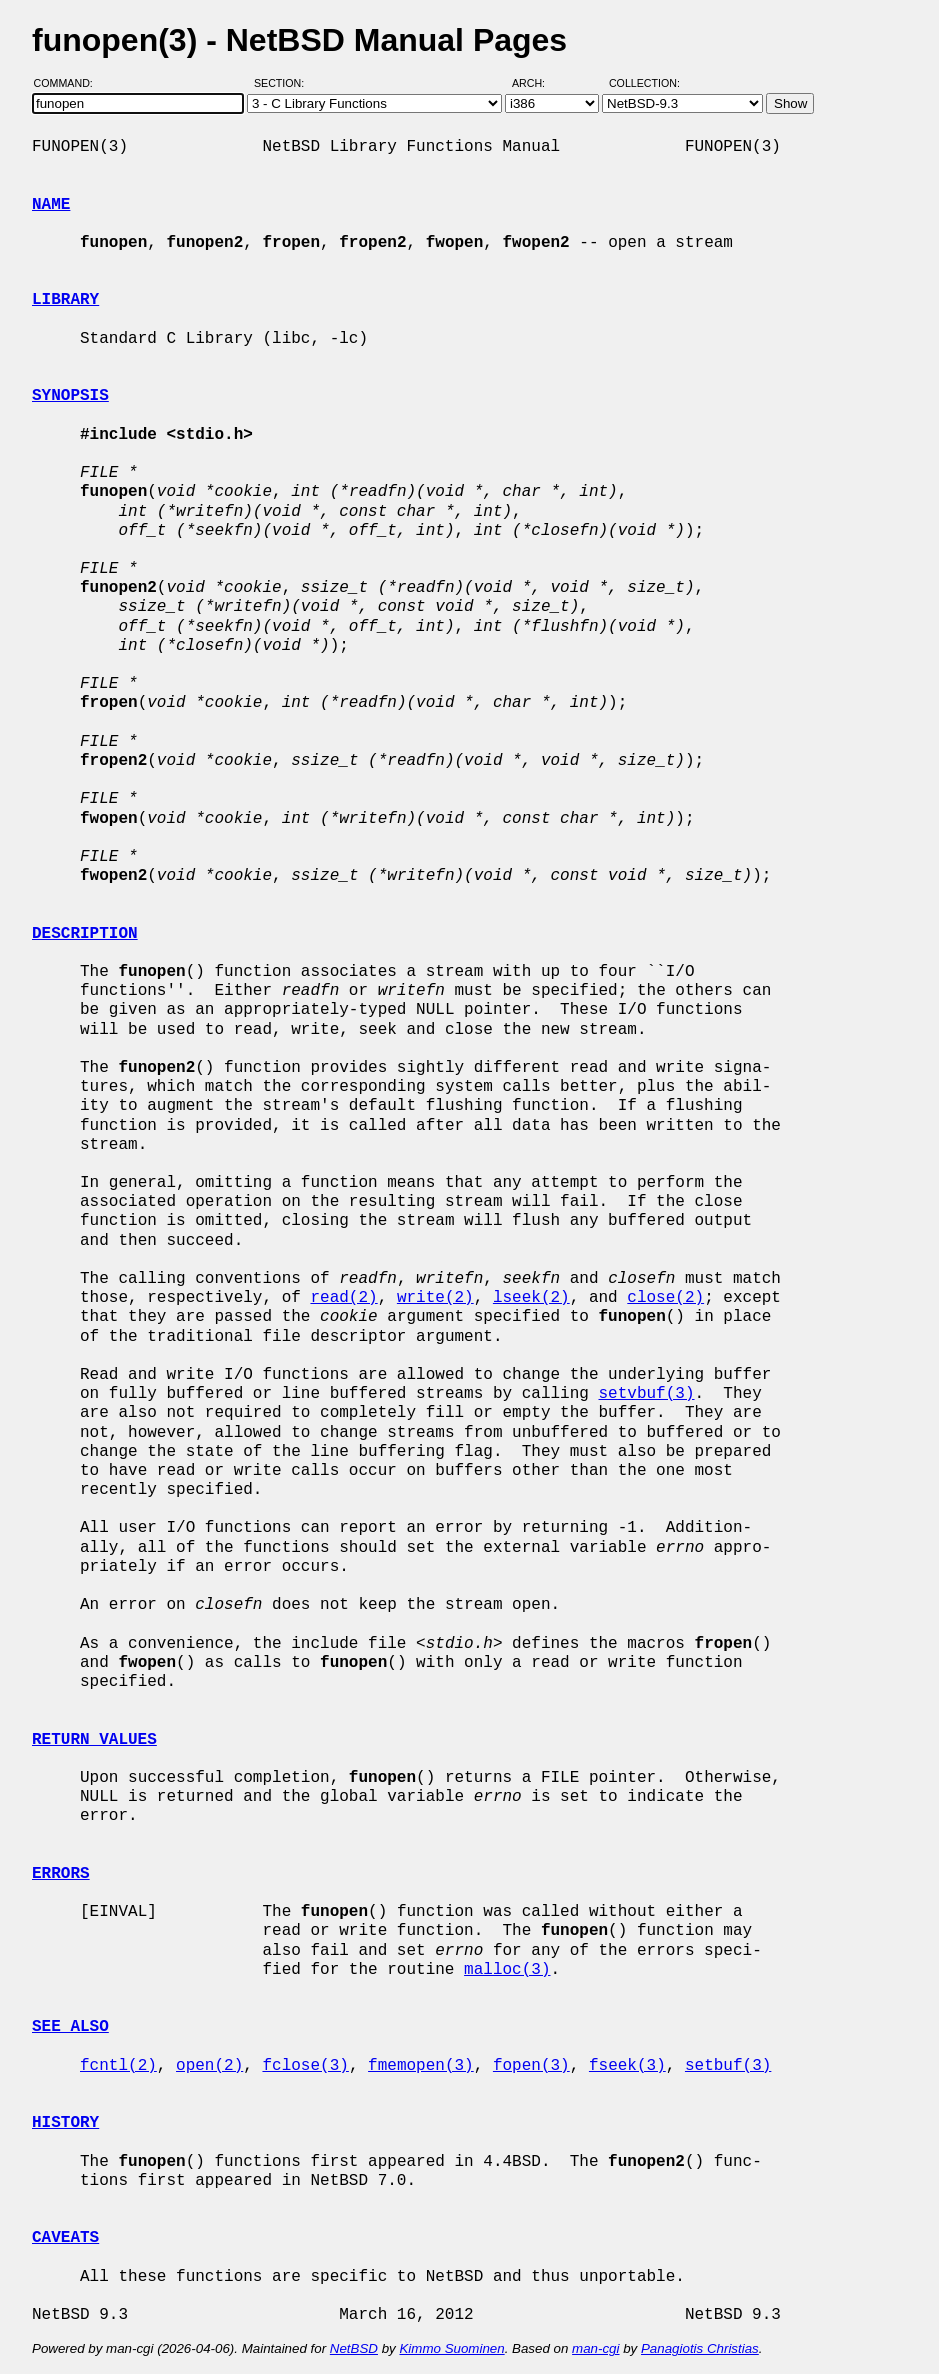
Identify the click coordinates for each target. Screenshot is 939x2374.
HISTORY (65, 2123)
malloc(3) (507, 1970)
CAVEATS (65, 2238)
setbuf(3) (728, 2066)
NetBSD (354, 2348)
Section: (283, 83)
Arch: (537, 83)
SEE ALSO (70, 2027)
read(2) (343, 1298)
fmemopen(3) (421, 2066)
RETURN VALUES (94, 1740)
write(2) (435, 1298)
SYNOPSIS (70, 396)
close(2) (665, 1298)
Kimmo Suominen (451, 2348)
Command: (69, 83)
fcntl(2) (118, 2066)
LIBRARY (65, 300)
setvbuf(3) (646, 1394)
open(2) (209, 2066)
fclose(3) (305, 2066)
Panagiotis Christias (700, 2348)
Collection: (644, 83)
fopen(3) (531, 2066)
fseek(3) (627, 2066)
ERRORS (61, 1874)
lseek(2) (531, 1298)
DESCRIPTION (85, 934)
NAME (51, 205)
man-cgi (595, 2348)
